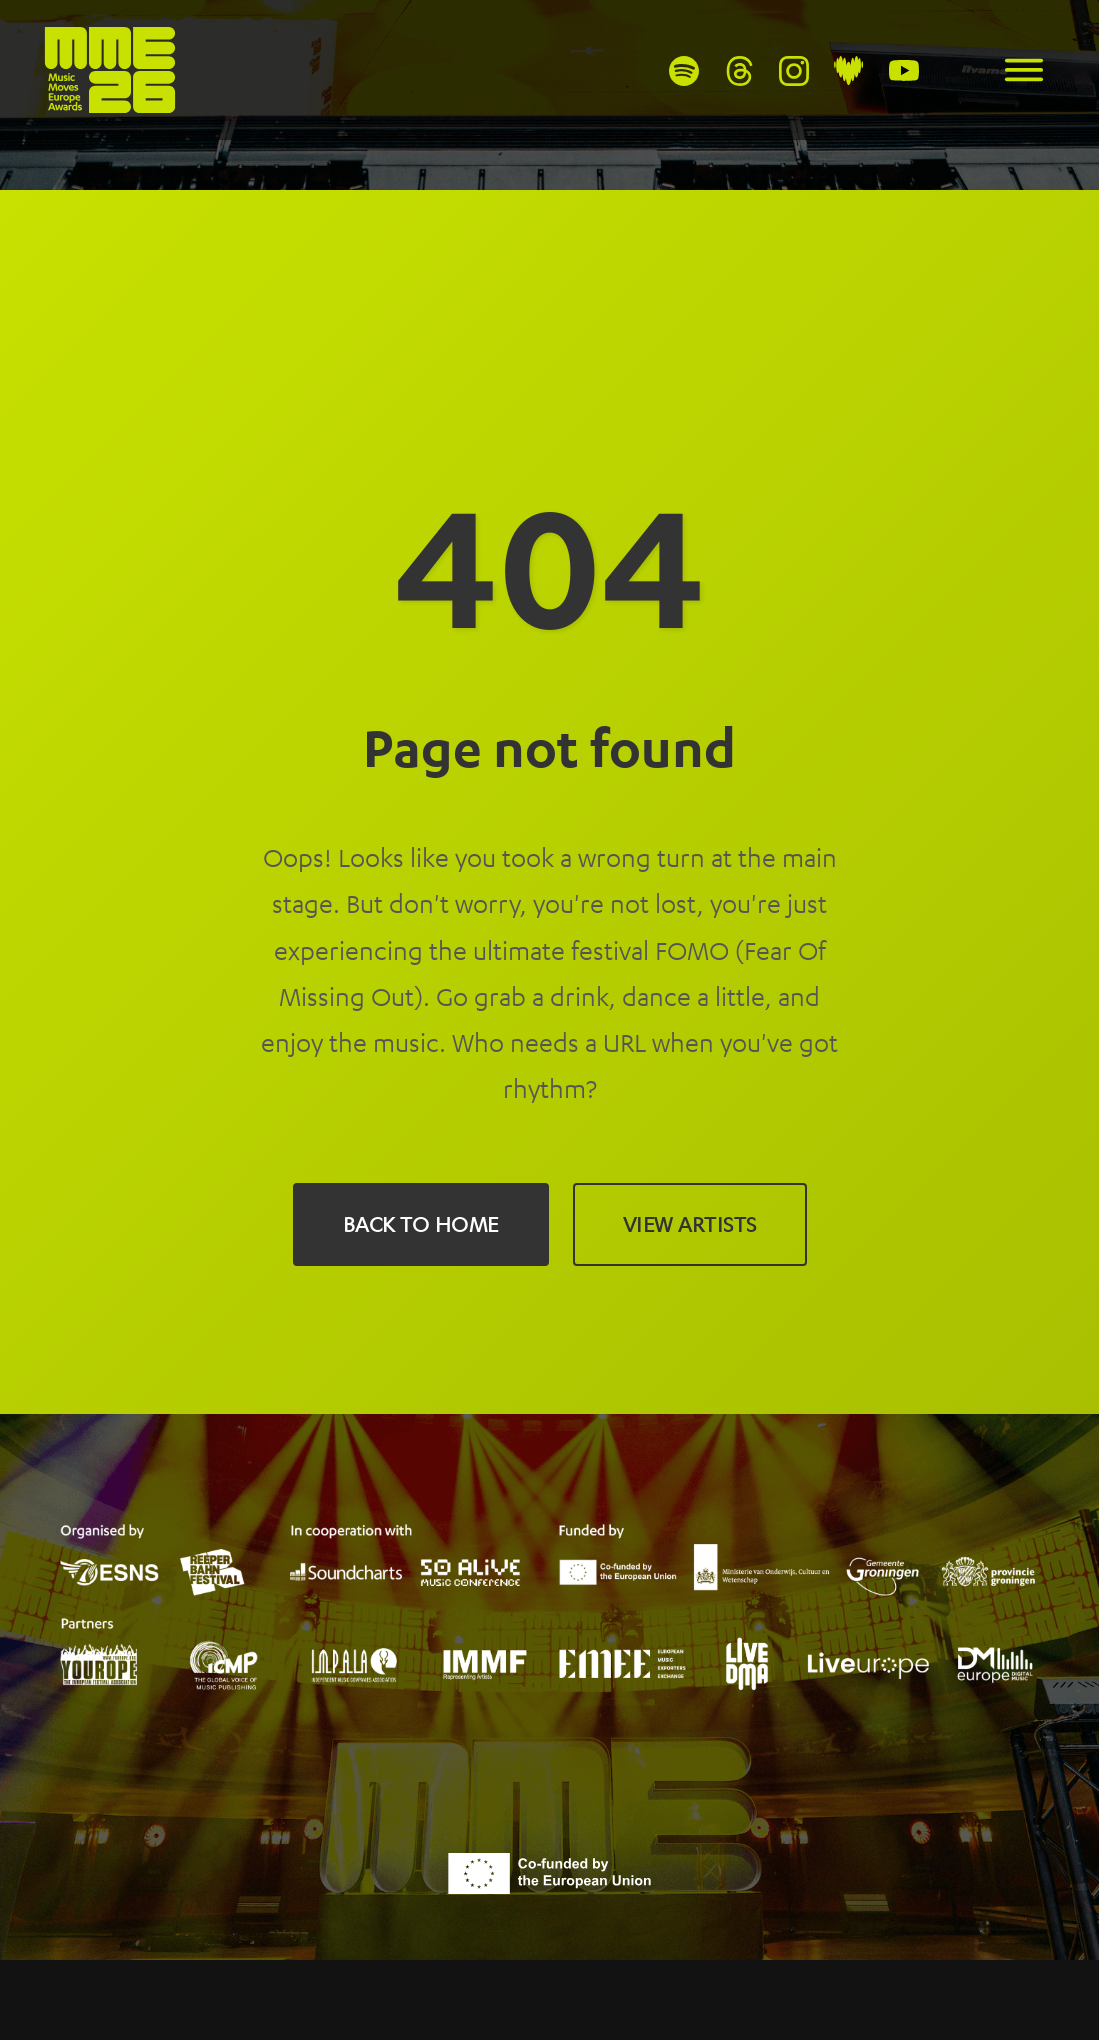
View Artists (690, 1224)
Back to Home (421, 1224)
